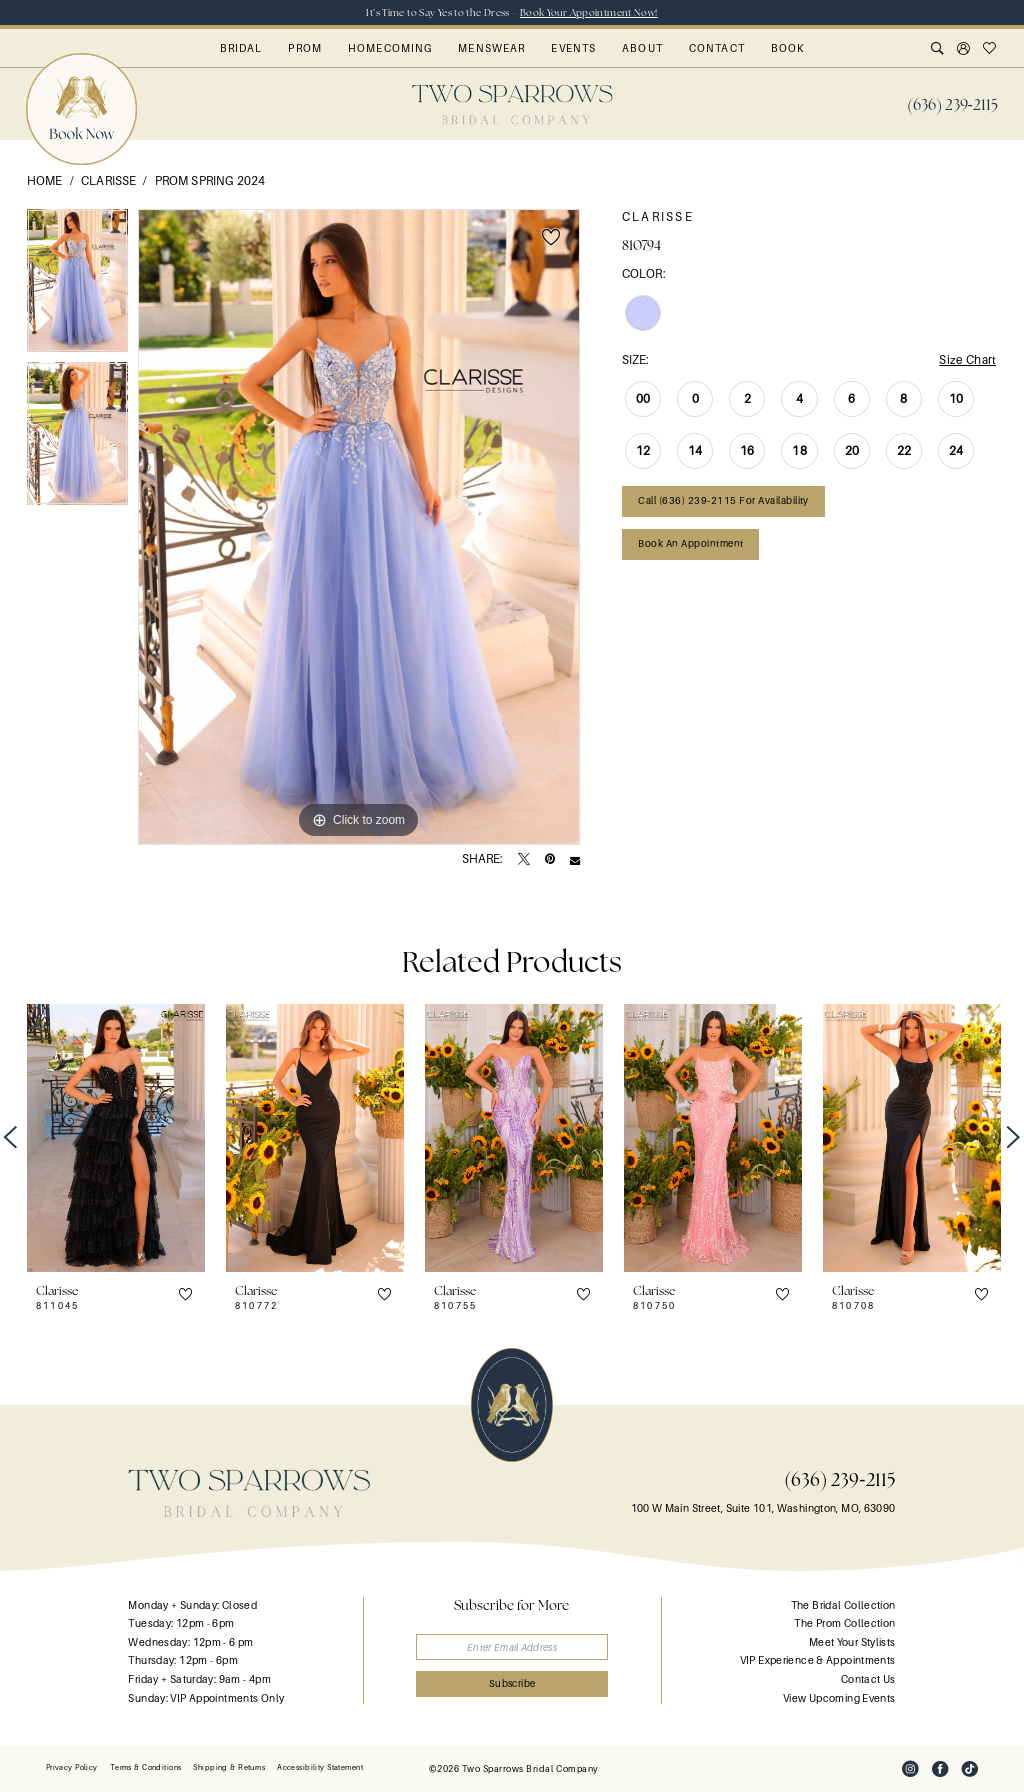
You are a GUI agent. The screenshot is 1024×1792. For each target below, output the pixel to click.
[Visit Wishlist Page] (990, 50)
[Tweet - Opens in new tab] (524, 860)
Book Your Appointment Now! (589, 12)
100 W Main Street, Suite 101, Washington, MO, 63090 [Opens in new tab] (763, 1508)
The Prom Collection (844, 1623)
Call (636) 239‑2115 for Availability (723, 500)
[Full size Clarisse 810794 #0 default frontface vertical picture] (359, 527)
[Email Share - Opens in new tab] (575, 860)
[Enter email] (512, 1647)
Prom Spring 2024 (210, 181)
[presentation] (116, 1137)
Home (45, 181)
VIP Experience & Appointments (818, 1660)
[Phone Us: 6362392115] (952, 105)
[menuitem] (952, 105)
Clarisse (108, 181)
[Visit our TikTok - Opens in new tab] (970, 1769)
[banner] (512, 104)
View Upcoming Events (839, 1698)
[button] (964, 50)
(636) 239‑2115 (839, 1479)
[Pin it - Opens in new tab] (550, 860)
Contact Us (868, 1679)
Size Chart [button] (967, 360)
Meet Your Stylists (852, 1642)
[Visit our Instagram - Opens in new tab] (910, 1769)
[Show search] (938, 50)
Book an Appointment (690, 543)
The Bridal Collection (843, 1605)
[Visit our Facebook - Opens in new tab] (940, 1769)
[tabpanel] (77, 285)
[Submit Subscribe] (512, 1684)
